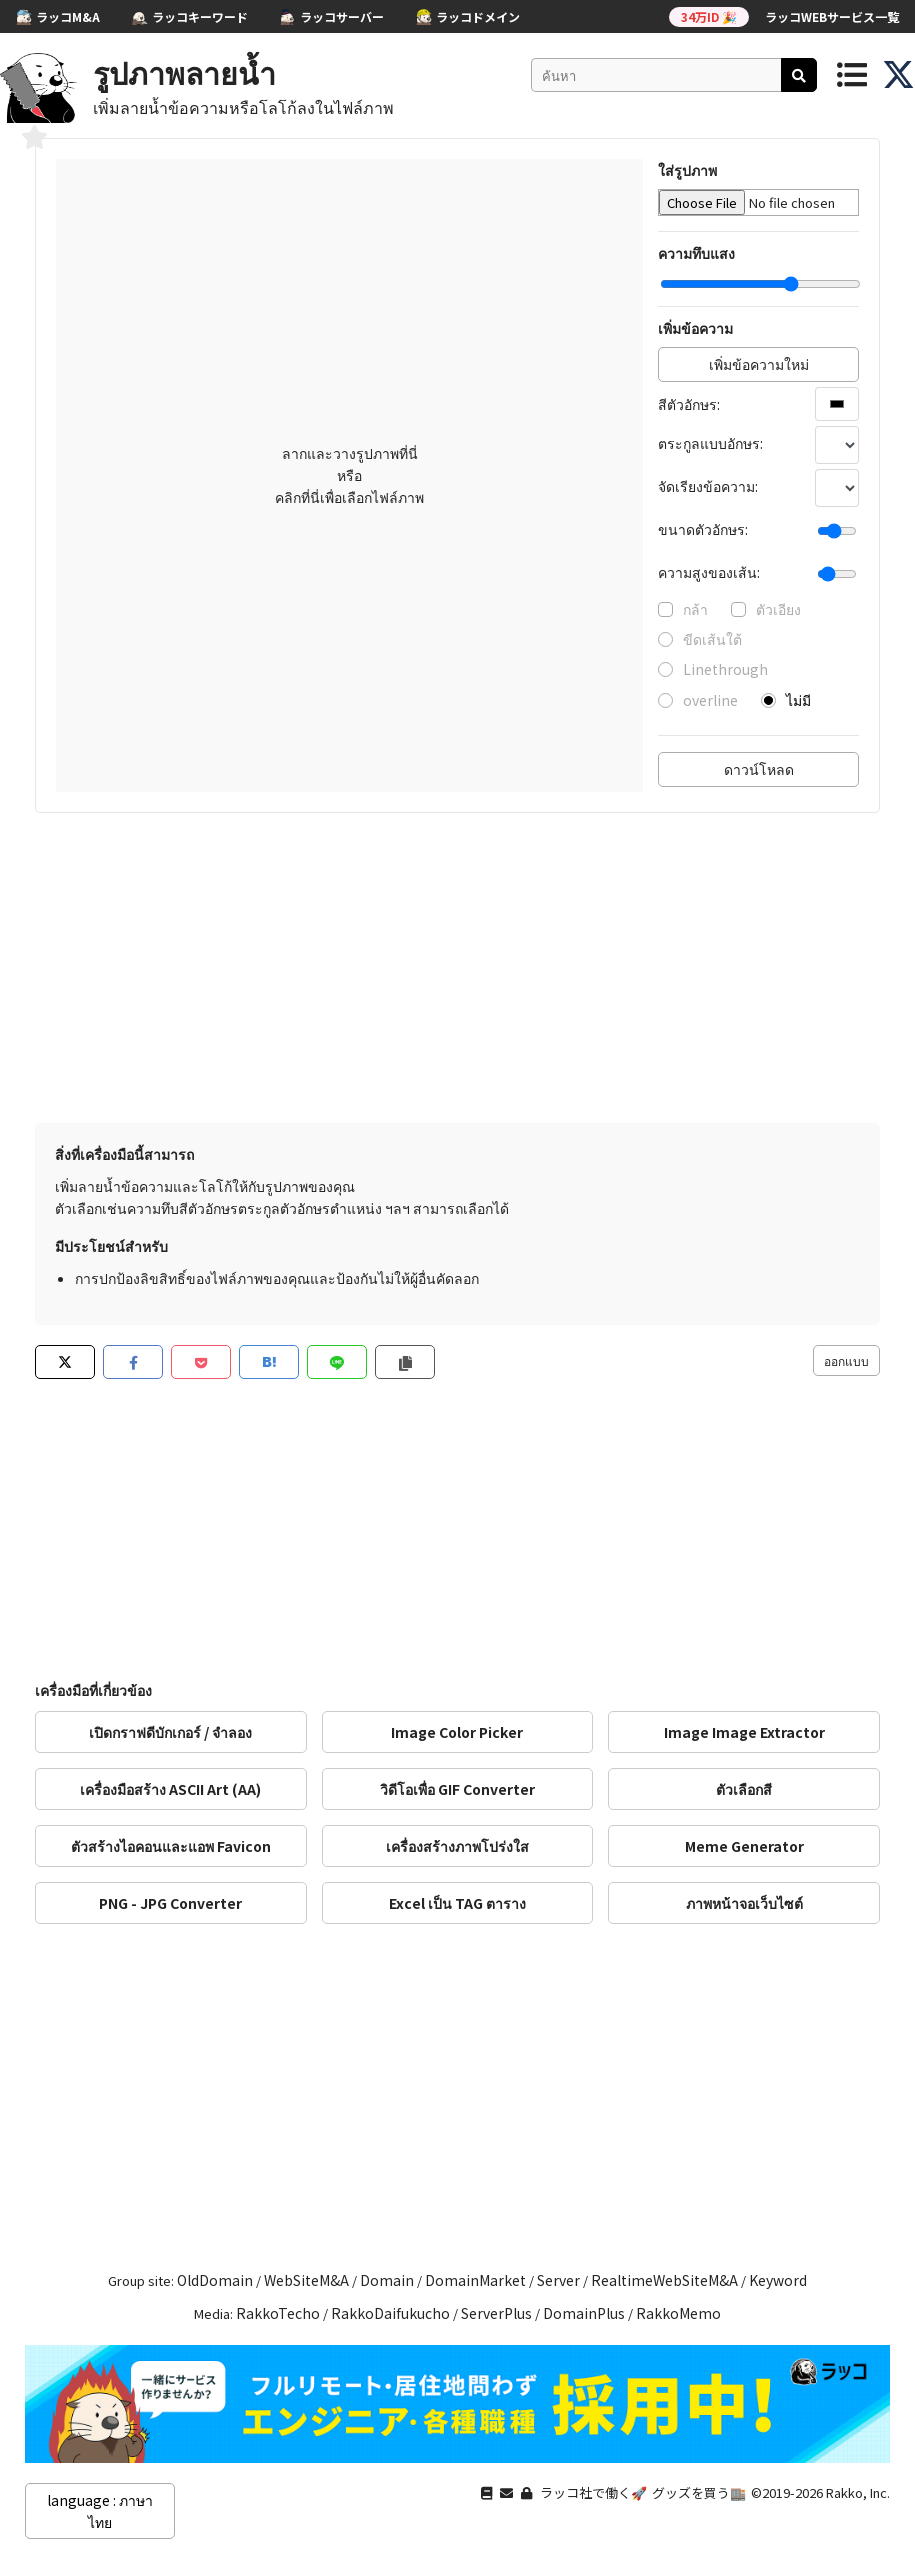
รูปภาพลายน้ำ (184, 72)
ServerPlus (496, 2313)
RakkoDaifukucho (390, 2313)
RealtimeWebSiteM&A (664, 2280)
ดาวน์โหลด (759, 769)
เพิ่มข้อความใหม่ (759, 364)
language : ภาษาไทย (100, 2511)
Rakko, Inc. (858, 2492)
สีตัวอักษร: (689, 404)
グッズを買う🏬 (699, 2492)
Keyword (778, 2280)
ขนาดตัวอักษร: (703, 529)
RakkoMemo (678, 2313)
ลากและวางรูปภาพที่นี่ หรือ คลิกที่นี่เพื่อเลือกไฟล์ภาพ (349, 475)
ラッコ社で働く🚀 (593, 2492)
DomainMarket (475, 2280)
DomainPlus (584, 2313)
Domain (387, 2280)
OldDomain (215, 2280)
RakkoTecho (278, 2313)
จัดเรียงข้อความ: (708, 486)
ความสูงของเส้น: (709, 572)
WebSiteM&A (306, 2280)
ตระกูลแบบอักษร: (710, 443)
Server (558, 2280)
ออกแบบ (846, 1360)
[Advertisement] (457, 973)
